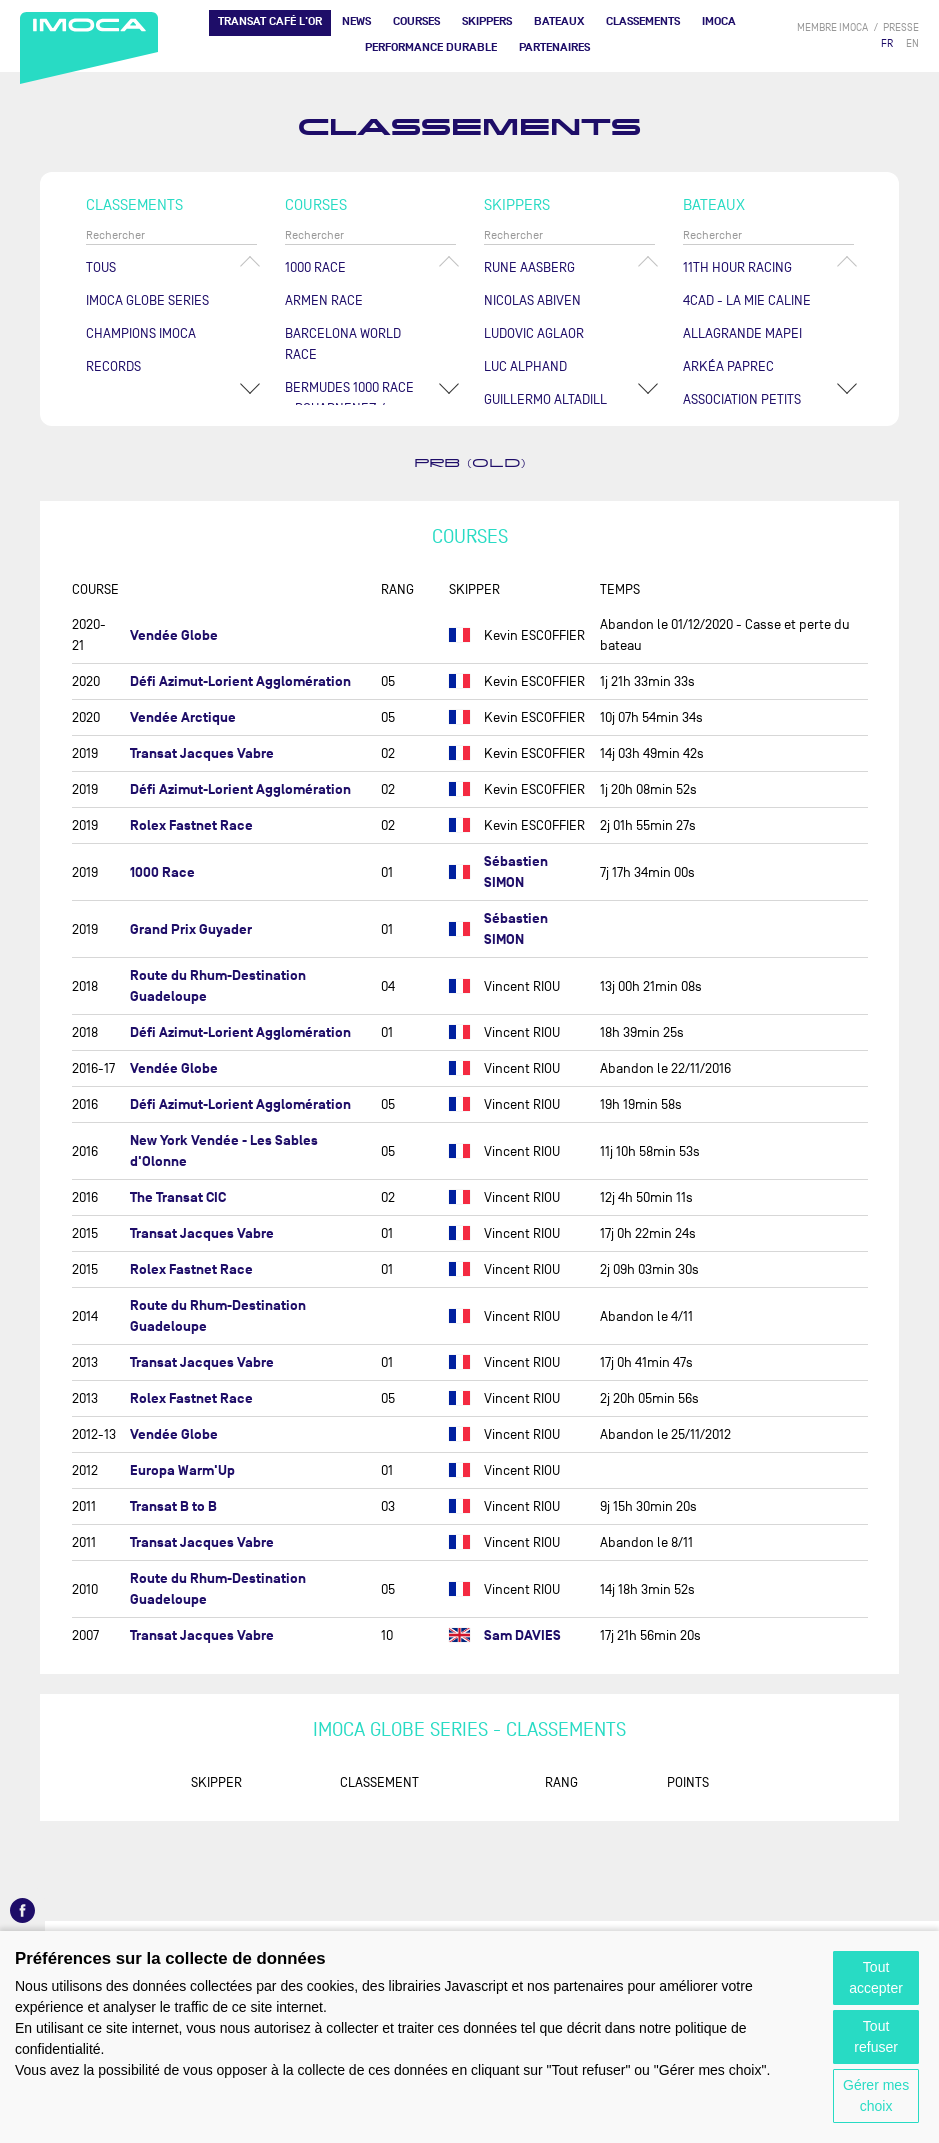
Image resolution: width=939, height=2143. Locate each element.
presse (901, 27)
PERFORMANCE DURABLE (431, 47)
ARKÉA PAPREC (728, 366)
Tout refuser (876, 2036)
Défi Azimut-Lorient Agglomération (240, 681)
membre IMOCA (832, 27)
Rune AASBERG (529, 267)
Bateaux (559, 21)
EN (912, 43)
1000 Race (315, 267)
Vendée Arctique (183, 717)
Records (113, 366)
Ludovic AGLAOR (534, 333)
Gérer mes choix (876, 2095)
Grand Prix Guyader (191, 929)
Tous (101, 267)
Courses (416, 21)
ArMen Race (324, 300)
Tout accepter (876, 1977)
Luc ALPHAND (525, 366)
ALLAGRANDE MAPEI (742, 333)
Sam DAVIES (522, 1635)
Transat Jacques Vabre (202, 753)
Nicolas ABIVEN (532, 300)
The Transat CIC (178, 1197)
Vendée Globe (174, 635)
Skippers (487, 21)
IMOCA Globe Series (147, 300)
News (356, 21)
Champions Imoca (141, 333)
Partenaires (554, 47)
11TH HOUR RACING (737, 267)
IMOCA (719, 21)
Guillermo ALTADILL (545, 399)
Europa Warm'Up (182, 1470)
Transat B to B (173, 1506)
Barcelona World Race (343, 344)
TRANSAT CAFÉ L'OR (270, 21)
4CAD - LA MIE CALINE (747, 300)
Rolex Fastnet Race (191, 825)
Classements (643, 21)
